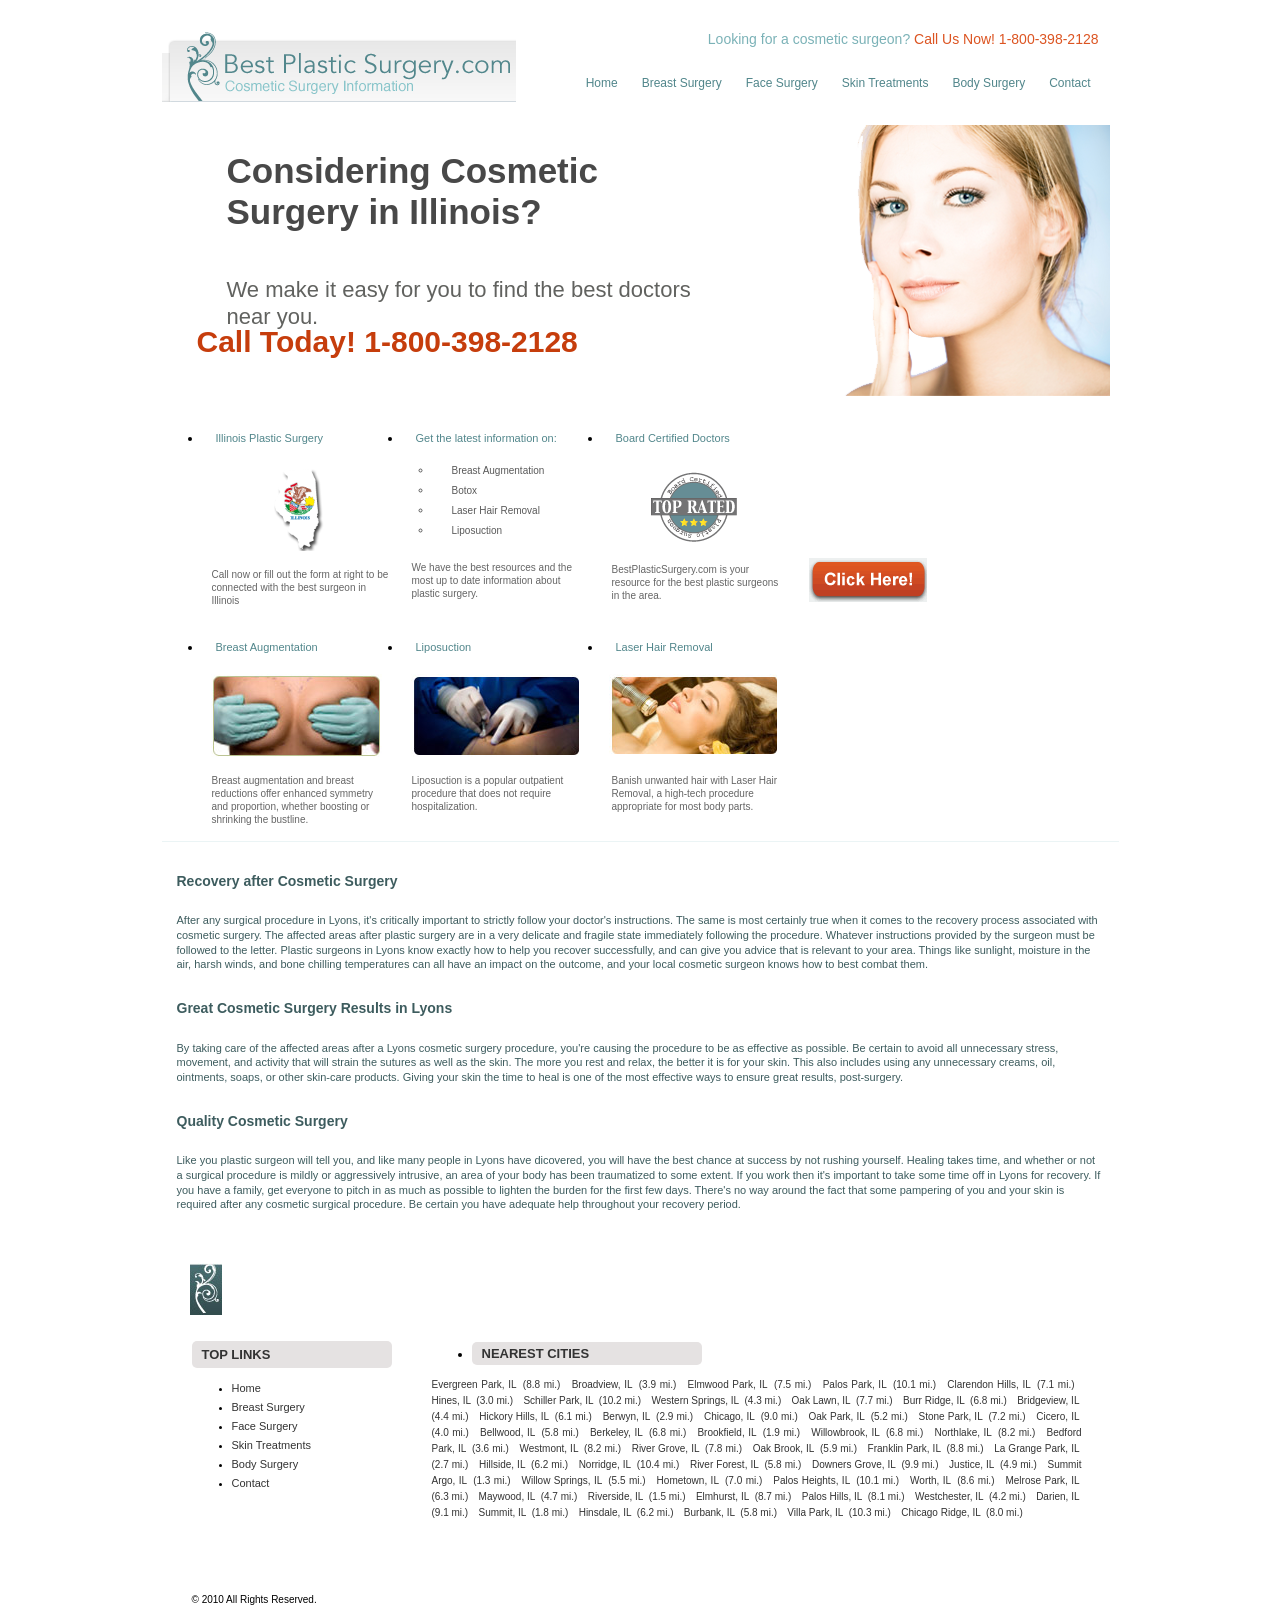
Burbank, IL (709, 1512)
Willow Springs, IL (562, 1480)
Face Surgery (782, 83)
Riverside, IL (616, 1496)
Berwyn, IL (627, 1416)
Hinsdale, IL (605, 1512)
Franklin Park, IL (904, 1448)
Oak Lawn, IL (821, 1400)
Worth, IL (930, 1480)
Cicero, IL (1057, 1416)
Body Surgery (988, 83)
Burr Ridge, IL (934, 1400)
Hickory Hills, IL (514, 1416)
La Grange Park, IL (1036, 1448)
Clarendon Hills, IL (988, 1384)
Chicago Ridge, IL (941, 1512)
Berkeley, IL (616, 1432)
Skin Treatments (885, 83)
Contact (1069, 83)
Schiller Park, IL (558, 1400)
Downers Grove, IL (854, 1464)
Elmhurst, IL (722, 1496)
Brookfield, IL (726, 1432)
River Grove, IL (666, 1448)
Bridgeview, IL (1048, 1400)
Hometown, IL (688, 1480)
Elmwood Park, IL (728, 1384)
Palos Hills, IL (832, 1496)
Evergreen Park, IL (474, 1384)
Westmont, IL (548, 1448)
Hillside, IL (502, 1464)
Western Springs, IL (695, 1400)
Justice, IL (971, 1464)
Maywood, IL (507, 1496)
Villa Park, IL (815, 1512)
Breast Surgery (682, 83)
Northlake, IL (962, 1432)
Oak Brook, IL (784, 1448)
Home (602, 83)
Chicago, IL (729, 1416)
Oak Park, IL (837, 1416)
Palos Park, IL (855, 1384)
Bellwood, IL (507, 1432)
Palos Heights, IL (811, 1480)
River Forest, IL (724, 1464)
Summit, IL (503, 1512)
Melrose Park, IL (1042, 1480)
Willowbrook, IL (845, 1432)
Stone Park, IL (951, 1416)
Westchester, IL (949, 1496)
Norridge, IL (605, 1464)
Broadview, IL (602, 1384)
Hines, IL (452, 1400)
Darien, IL (1057, 1496)
